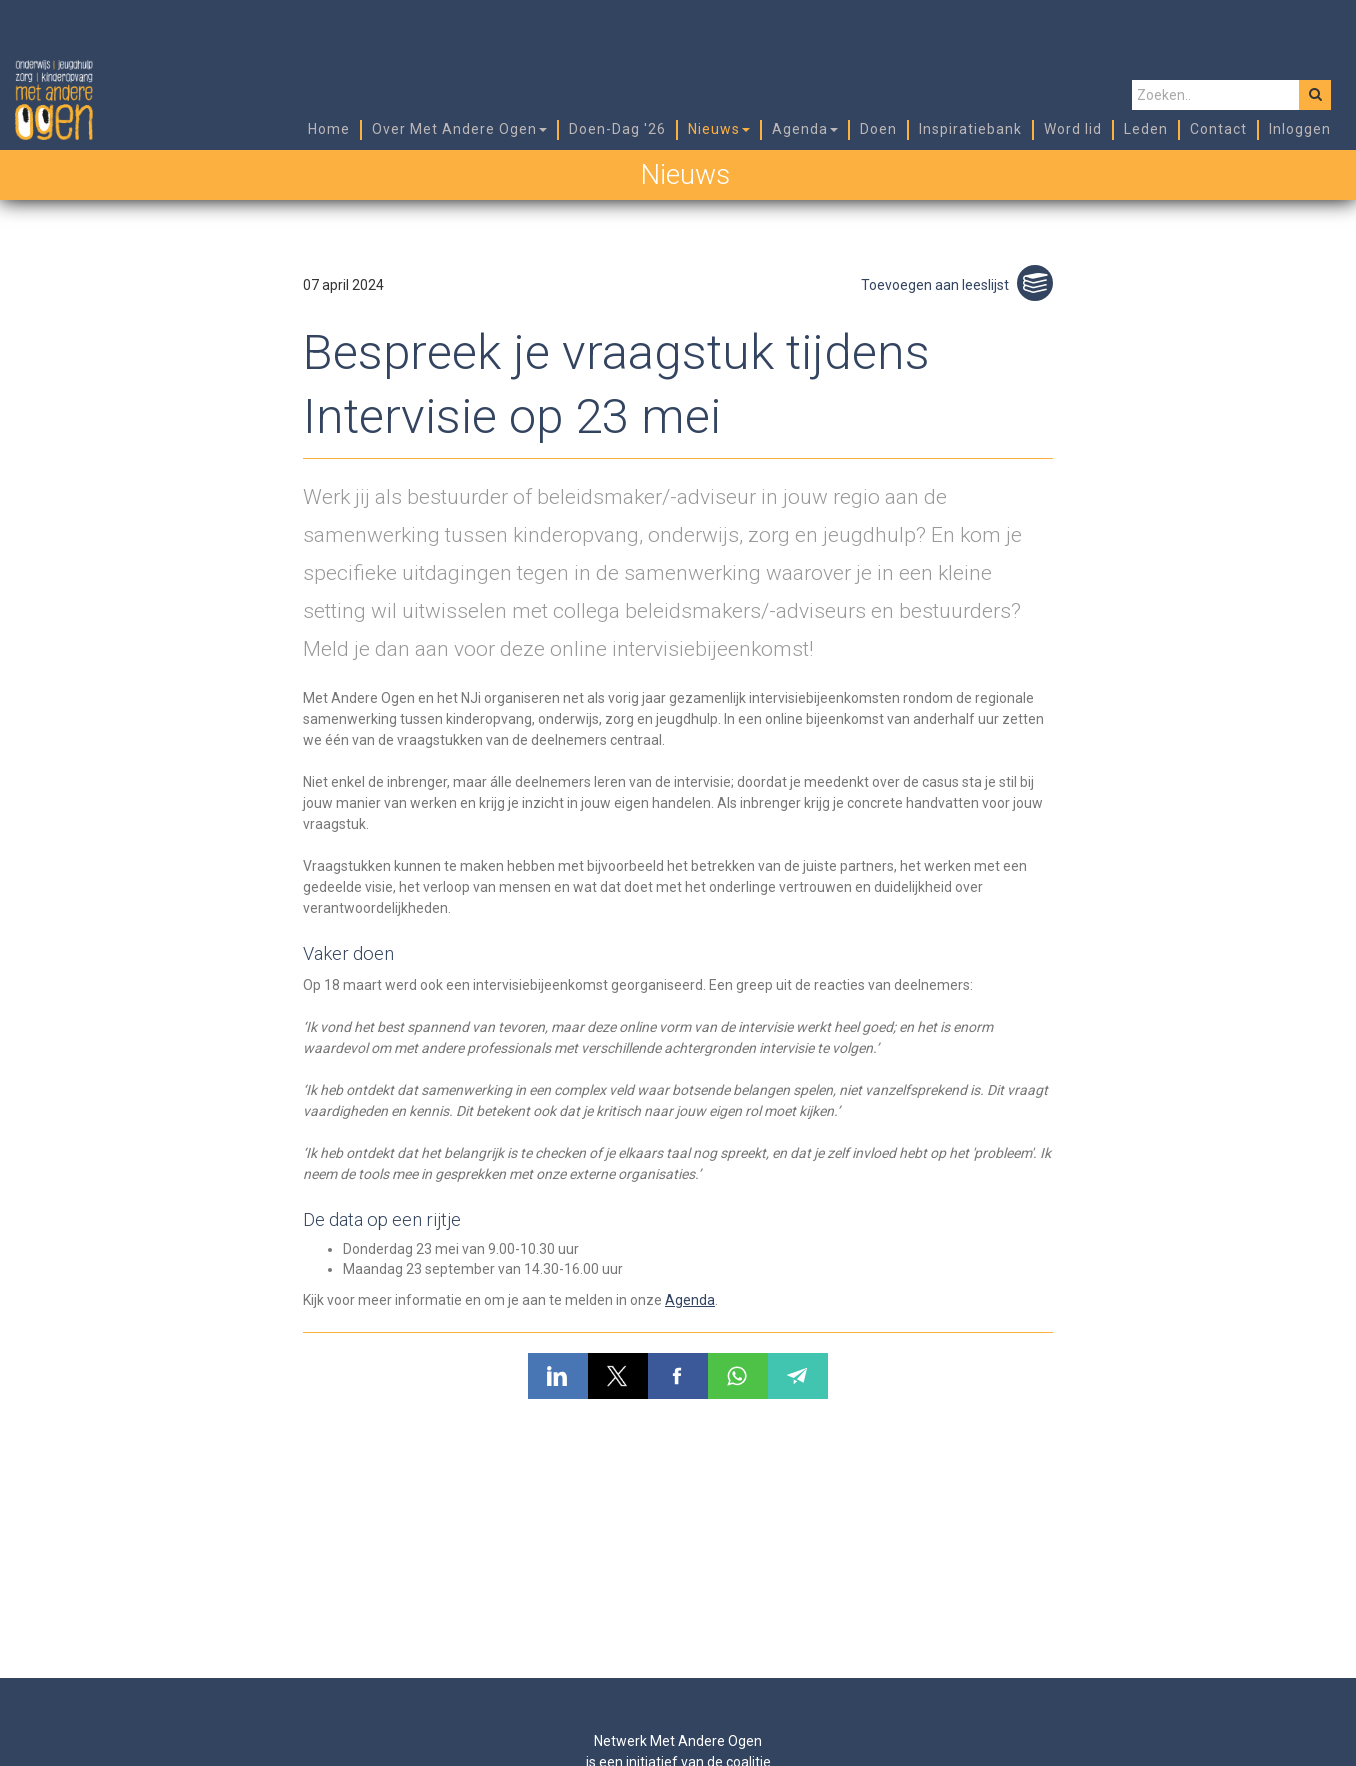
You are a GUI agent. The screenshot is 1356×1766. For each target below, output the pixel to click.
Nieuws (685, 174)
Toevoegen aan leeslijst (957, 285)
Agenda (690, 1300)
